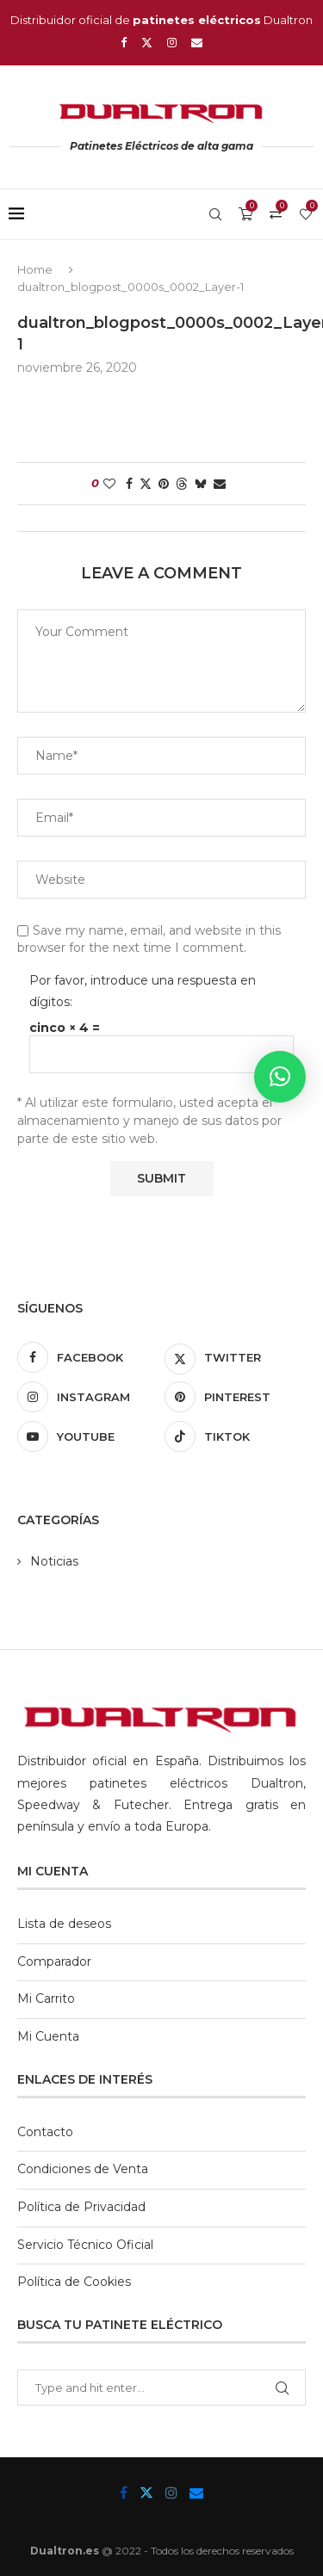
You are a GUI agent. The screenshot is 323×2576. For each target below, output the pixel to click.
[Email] (196, 42)
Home (35, 269)
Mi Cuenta (48, 2036)
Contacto (45, 2132)
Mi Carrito (46, 1998)
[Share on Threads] (182, 483)
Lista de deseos (64, 1923)
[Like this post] (109, 483)
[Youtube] (87, 1436)
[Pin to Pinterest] (163, 483)
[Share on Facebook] (129, 483)
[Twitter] (146, 42)
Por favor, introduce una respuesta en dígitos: (142, 991)
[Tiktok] (235, 1436)
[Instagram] (172, 42)
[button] (280, 1077)
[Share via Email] (220, 483)
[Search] (215, 214)
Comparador (54, 1961)
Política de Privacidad (81, 2207)
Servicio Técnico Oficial (85, 2244)
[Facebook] (124, 42)
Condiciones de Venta (82, 2169)
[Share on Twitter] (146, 483)
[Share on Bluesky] (201, 483)
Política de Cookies (74, 2281)
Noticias (54, 1561)
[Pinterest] (235, 1396)
